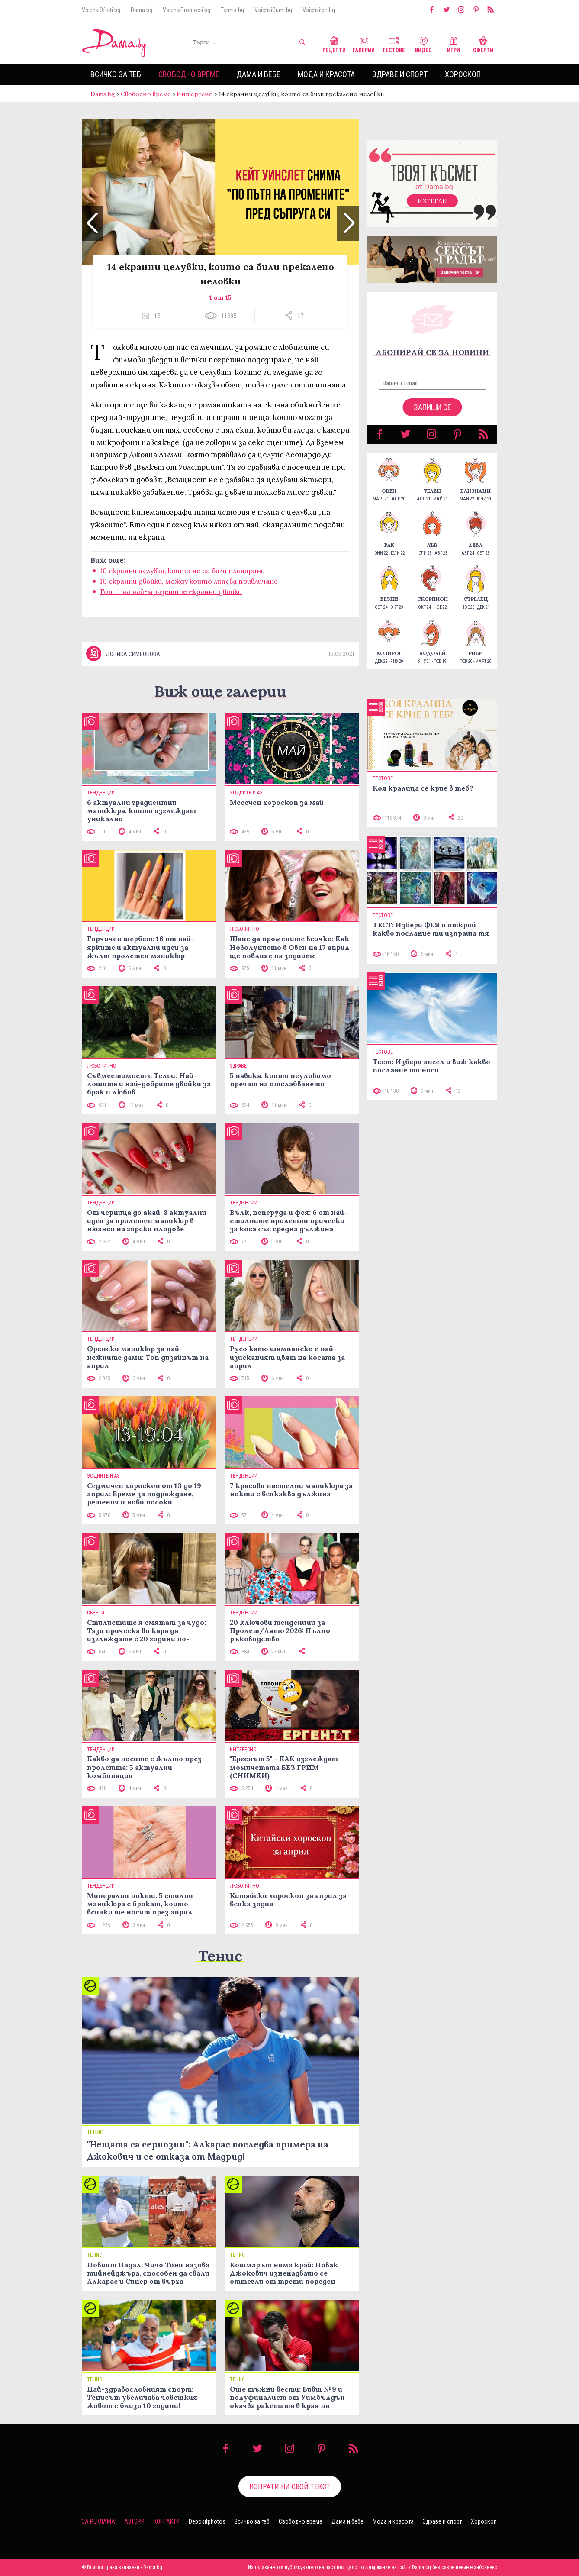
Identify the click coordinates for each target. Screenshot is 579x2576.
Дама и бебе (258, 74)
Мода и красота (326, 74)
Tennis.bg (232, 9)
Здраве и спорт (400, 74)
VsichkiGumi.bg (273, 9)
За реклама (98, 2521)
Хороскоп (463, 74)
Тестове (393, 43)
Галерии (364, 43)
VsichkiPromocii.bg (186, 9)
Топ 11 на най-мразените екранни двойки (171, 591)
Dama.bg (141, 9)
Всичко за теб (115, 74)
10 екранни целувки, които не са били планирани (182, 570)
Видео (423, 43)
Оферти (483, 43)
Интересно (195, 94)
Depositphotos (207, 2521)
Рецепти (334, 43)
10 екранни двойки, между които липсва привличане (189, 581)
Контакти (167, 2521)
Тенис (220, 1956)
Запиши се (432, 407)
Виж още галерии (220, 691)
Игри (453, 43)
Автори (134, 2521)
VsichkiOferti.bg (101, 9)
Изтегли (432, 201)
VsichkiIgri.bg (318, 9)
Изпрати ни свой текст (289, 2486)
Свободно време (188, 74)
